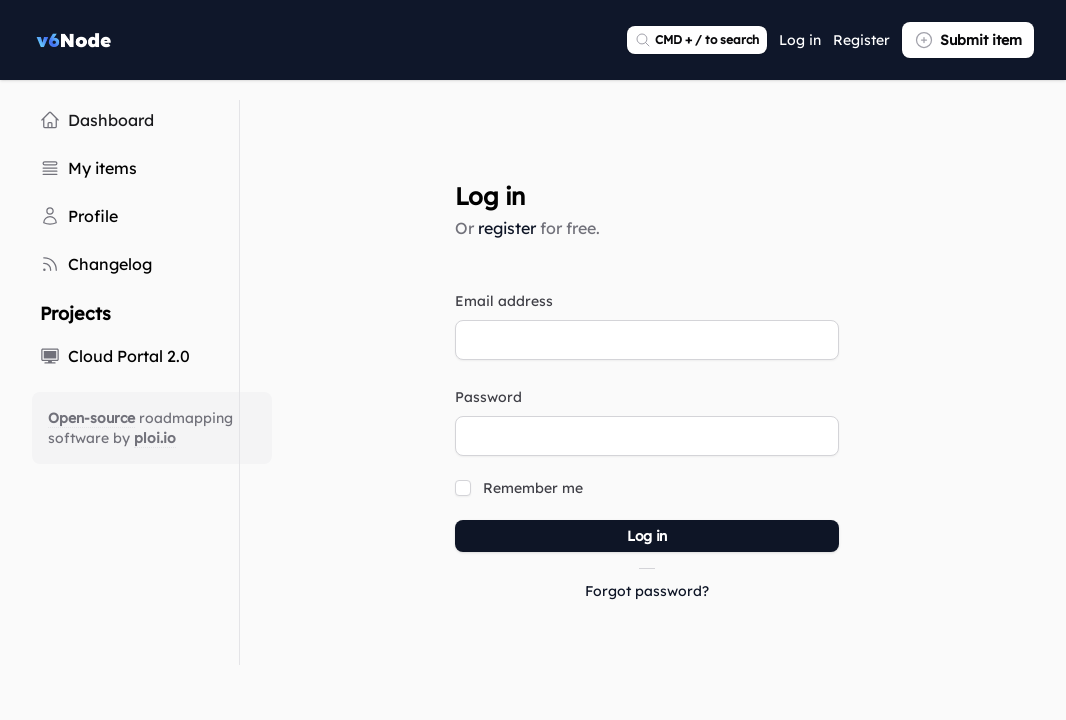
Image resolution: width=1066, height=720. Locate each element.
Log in (800, 40)
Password (488, 397)
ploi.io (155, 438)
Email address (504, 301)
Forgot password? (647, 591)
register (507, 228)
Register (861, 40)
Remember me (533, 488)
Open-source (91, 418)
